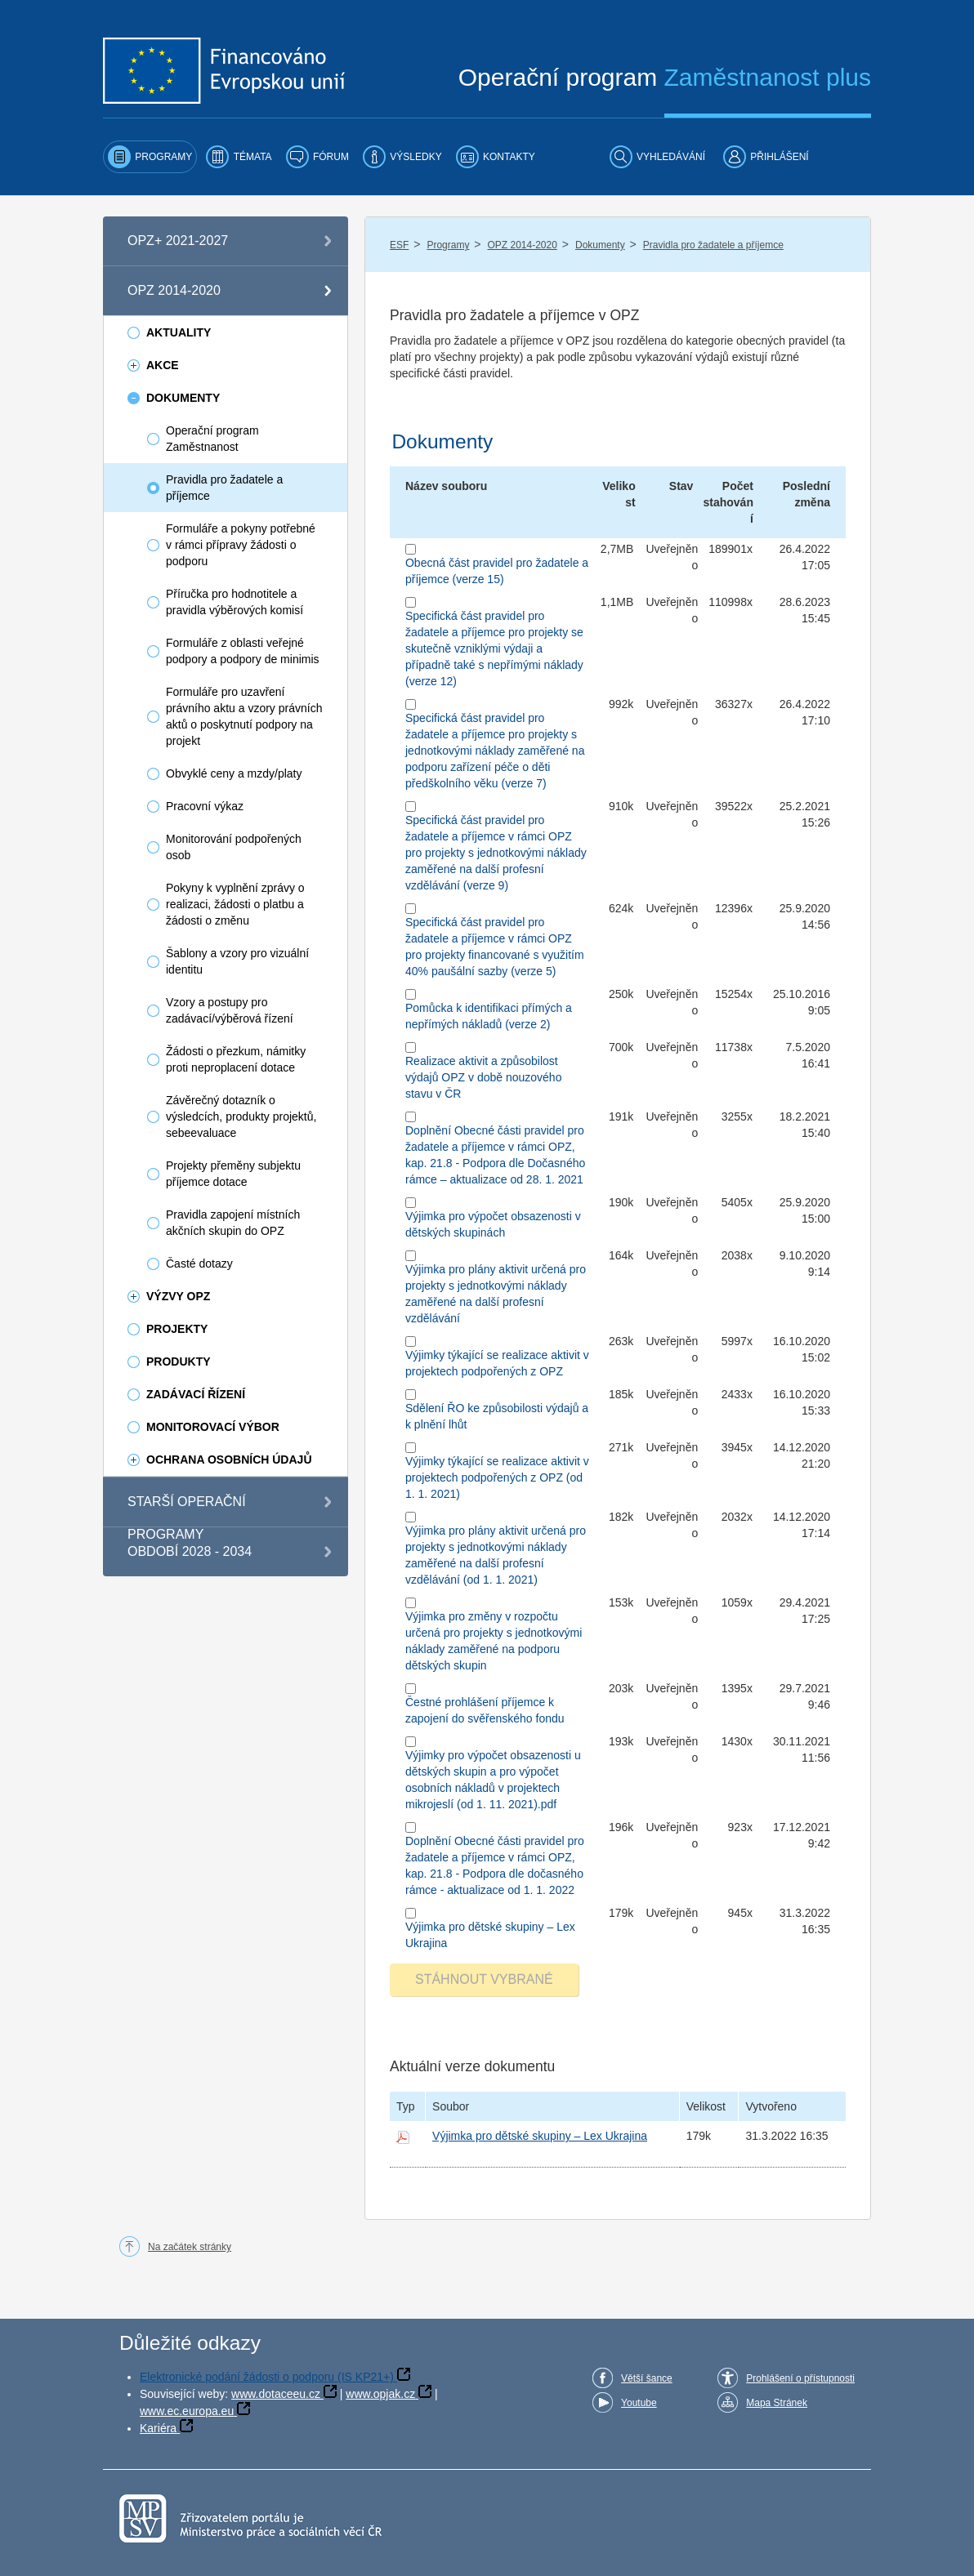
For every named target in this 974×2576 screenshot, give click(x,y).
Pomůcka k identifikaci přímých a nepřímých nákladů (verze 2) (488, 1016)
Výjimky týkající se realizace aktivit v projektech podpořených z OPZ (497, 1363)
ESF (399, 245)
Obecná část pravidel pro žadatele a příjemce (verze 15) (496, 571)
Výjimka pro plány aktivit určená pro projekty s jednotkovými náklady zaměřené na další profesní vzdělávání (495, 1294)
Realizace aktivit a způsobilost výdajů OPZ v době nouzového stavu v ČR (483, 1077)
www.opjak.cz (380, 2393)
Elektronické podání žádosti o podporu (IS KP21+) (267, 2376)
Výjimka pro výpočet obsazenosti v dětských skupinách (493, 1224)
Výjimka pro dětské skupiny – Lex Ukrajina (490, 1935)
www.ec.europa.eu (187, 2411)
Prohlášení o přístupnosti (800, 2378)
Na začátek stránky (189, 2247)
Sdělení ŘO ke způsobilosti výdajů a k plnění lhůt (496, 1416)
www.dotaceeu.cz (275, 2393)
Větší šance (646, 2378)
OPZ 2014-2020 (522, 245)
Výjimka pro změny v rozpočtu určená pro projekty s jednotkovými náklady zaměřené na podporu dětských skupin (493, 1641)
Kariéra (158, 2428)
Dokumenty (600, 245)
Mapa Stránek (776, 2403)
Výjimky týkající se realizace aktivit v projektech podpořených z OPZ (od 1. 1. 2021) (497, 1477)
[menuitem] (150, 156)
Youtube (639, 2403)
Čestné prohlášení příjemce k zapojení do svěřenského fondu (485, 1710)
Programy (448, 245)
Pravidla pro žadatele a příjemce (713, 245)
